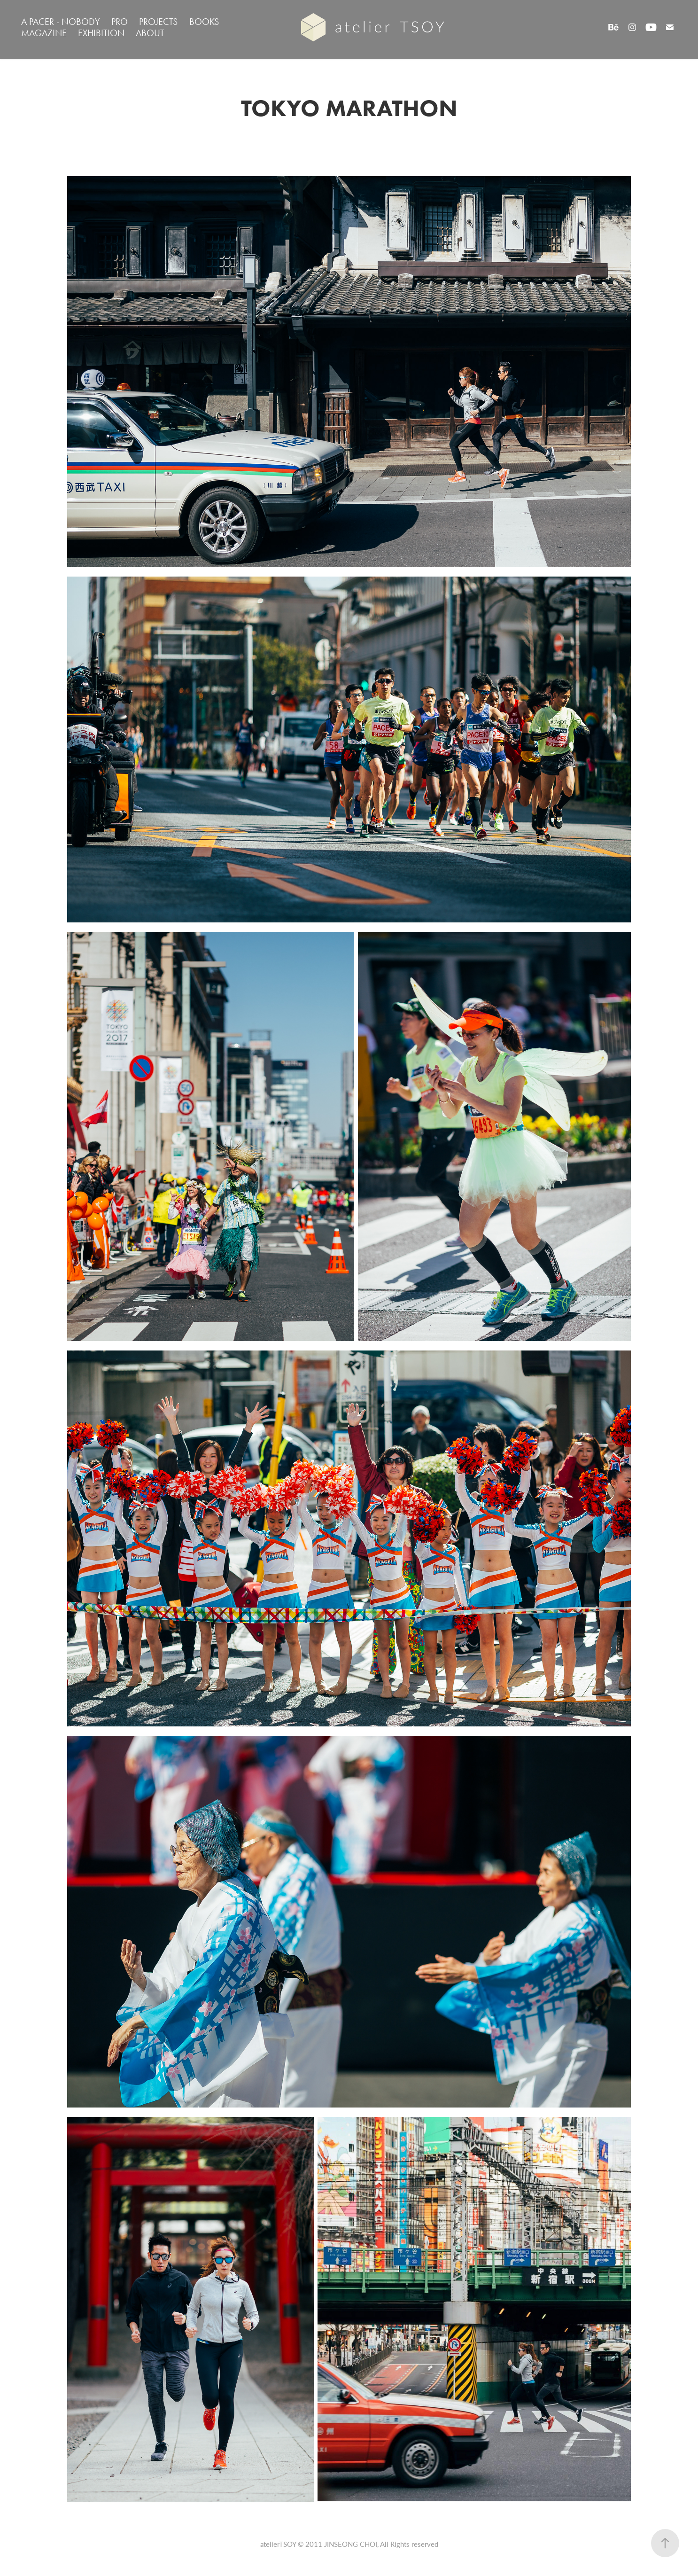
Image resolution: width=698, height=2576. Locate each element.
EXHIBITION (101, 33)
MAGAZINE (44, 33)
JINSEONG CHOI (350, 2544)
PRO (119, 21)
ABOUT (150, 33)
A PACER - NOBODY (60, 21)
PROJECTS (158, 21)
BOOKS (204, 21)
